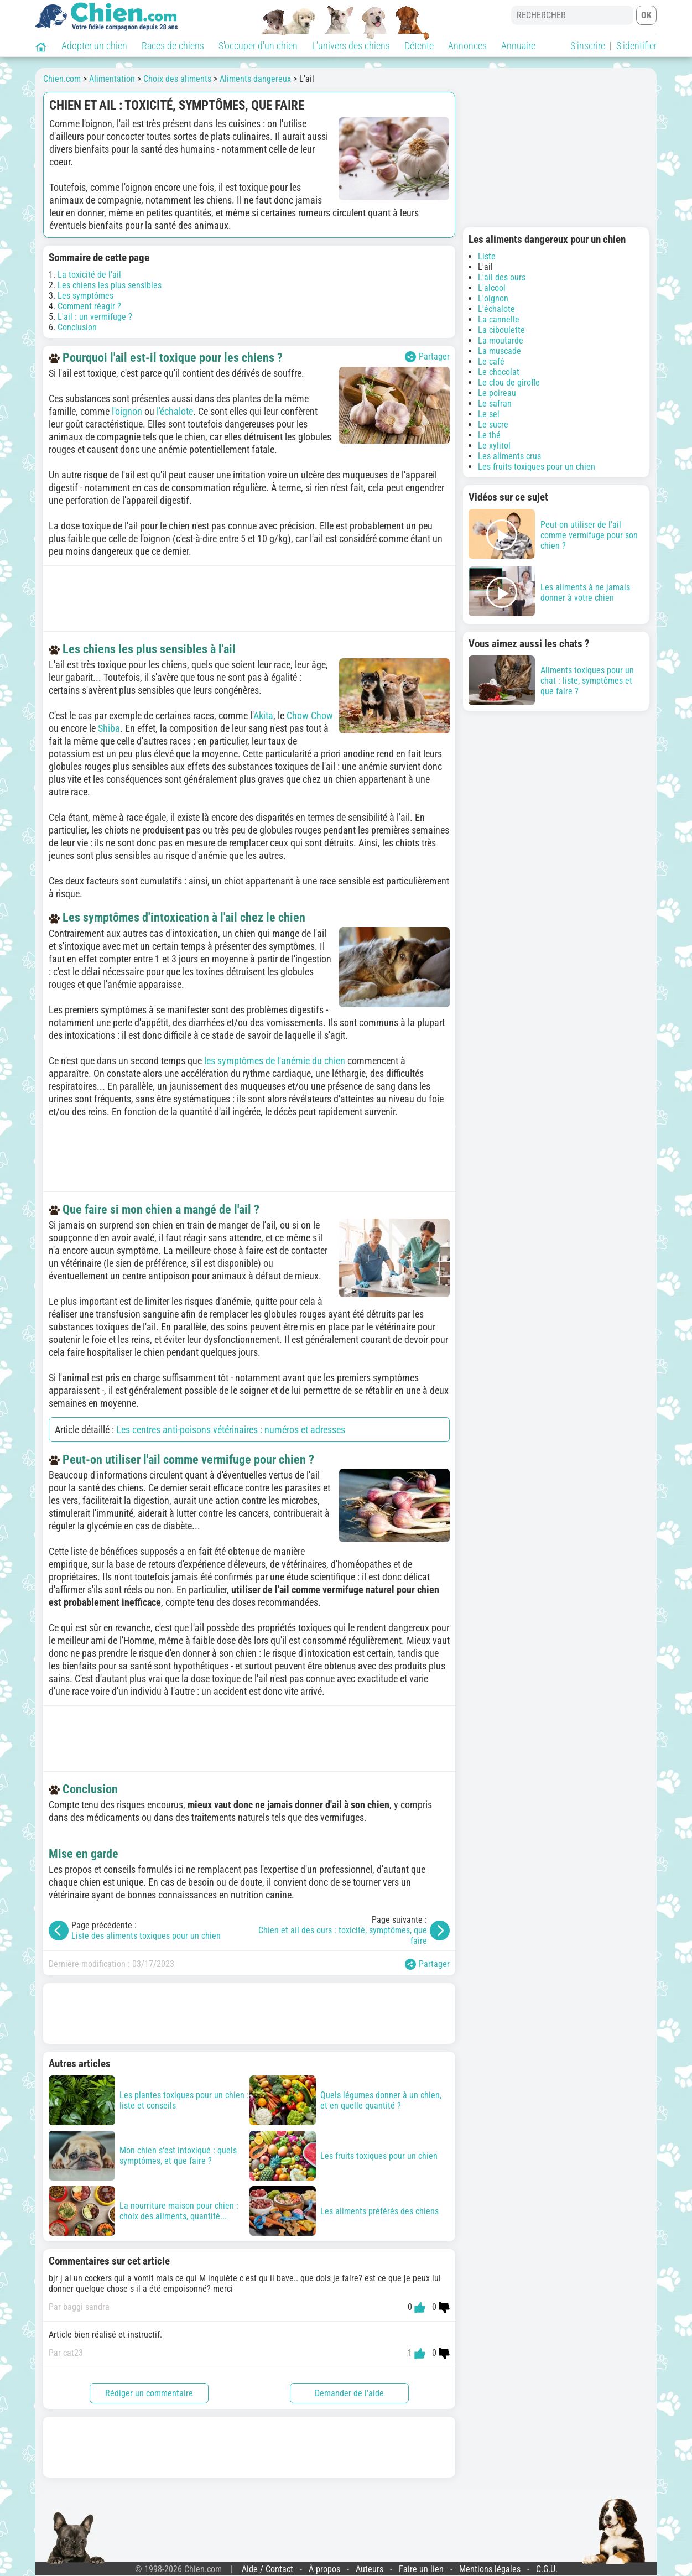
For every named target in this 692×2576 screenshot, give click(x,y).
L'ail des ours (501, 277)
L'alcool (492, 288)
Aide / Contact (267, 2569)
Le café (491, 361)
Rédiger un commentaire (149, 2393)
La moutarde (500, 340)
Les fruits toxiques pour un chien (536, 466)
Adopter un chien (94, 45)
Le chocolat (498, 372)
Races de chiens (173, 45)
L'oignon (493, 298)
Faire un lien (421, 2569)
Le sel (489, 414)
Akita (263, 715)
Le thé (489, 435)
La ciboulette (501, 330)
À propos (324, 2569)
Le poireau (497, 393)
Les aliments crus (509, 456)
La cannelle (498, 319)
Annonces (467, 45)
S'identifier (636, 45)
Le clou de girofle (509, 382)
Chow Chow (310, 715)
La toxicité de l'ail (89, 274)
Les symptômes (85, 295)
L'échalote (496, 309)
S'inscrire (587, 45)
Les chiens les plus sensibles (110, 285)
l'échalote (175, 411)
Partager (427, 356)
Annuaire (518, 45)
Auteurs (369, 2569)
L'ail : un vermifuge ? (95, 316)
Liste (487, 256)
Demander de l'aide (349, 2393)
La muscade (499, 351)
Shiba (109, 728)
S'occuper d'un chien (258, 45)
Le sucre (493, 424)
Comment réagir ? (89, 306)
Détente (419, 45)
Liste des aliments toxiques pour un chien (146, 1935)
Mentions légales (490, 2569)
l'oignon (127, 411)
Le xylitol (494, 445)
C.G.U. (547, 2569)
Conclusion (77, 327)
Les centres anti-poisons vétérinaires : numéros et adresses (230, 1429)
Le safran (495, 403)
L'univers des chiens (351, 45)
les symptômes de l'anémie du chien (274, 1060)
